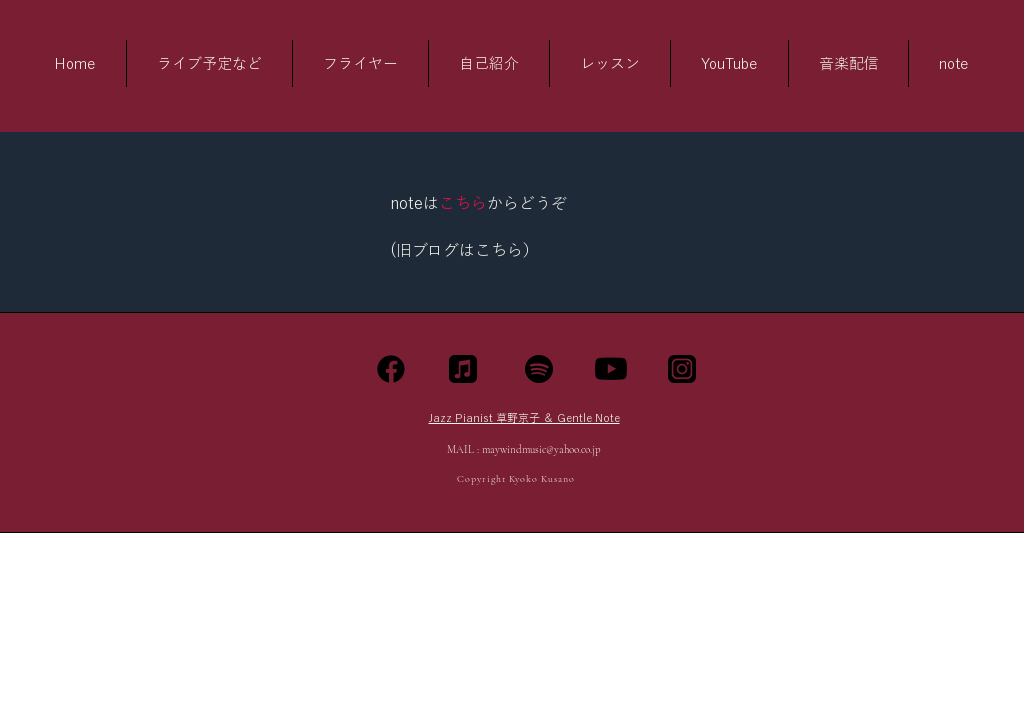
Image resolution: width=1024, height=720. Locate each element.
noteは (414, 203)
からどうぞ (527, 203)
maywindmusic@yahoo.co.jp (541, 449)
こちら (463, 203)
